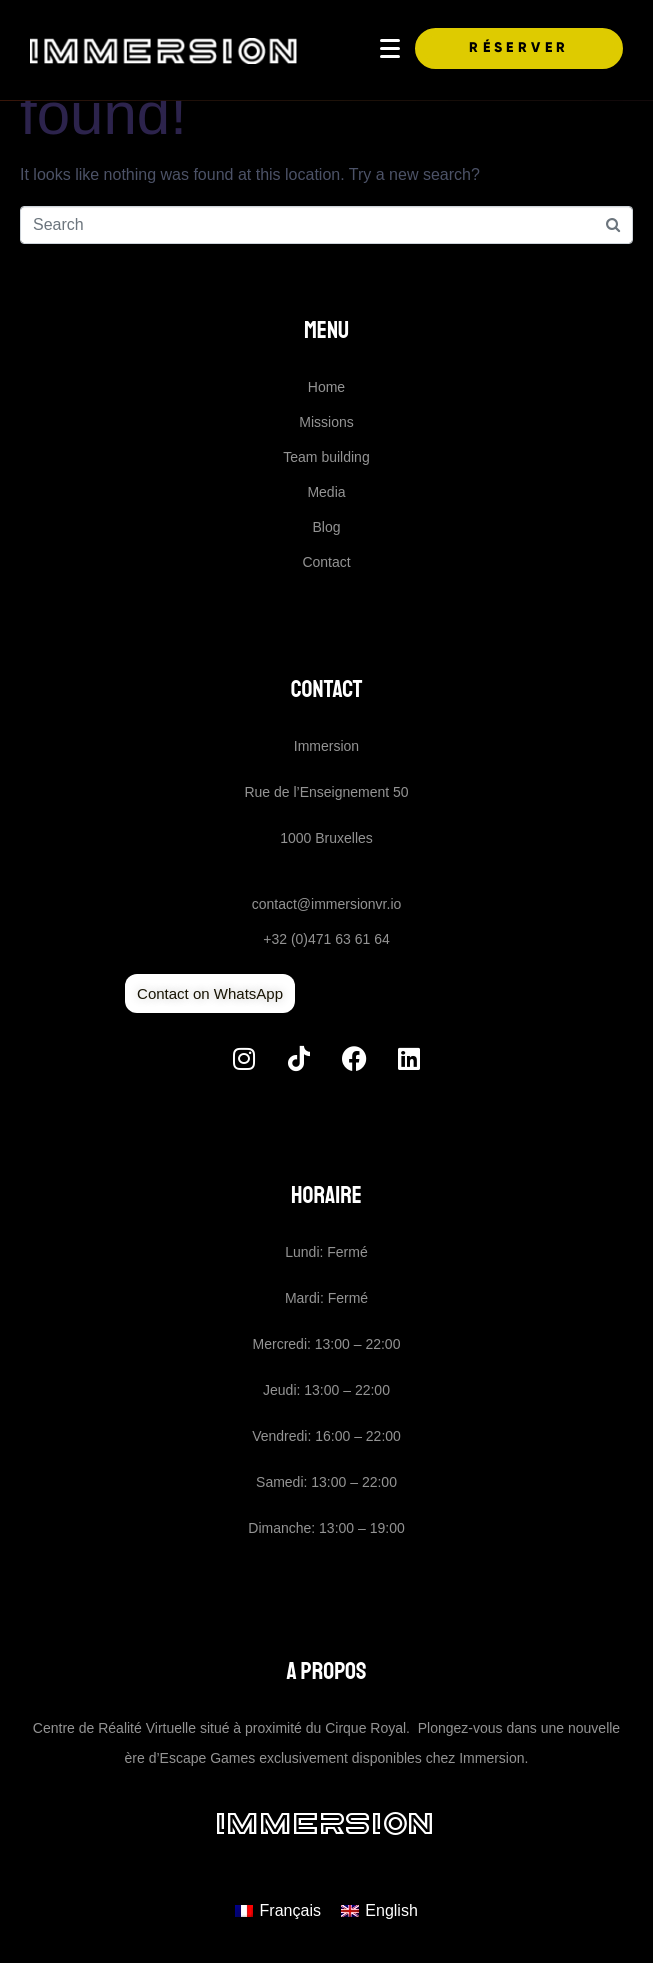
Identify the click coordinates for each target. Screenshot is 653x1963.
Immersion (326, 1823)
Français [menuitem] (290, 1910)
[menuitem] (278, 1911)
